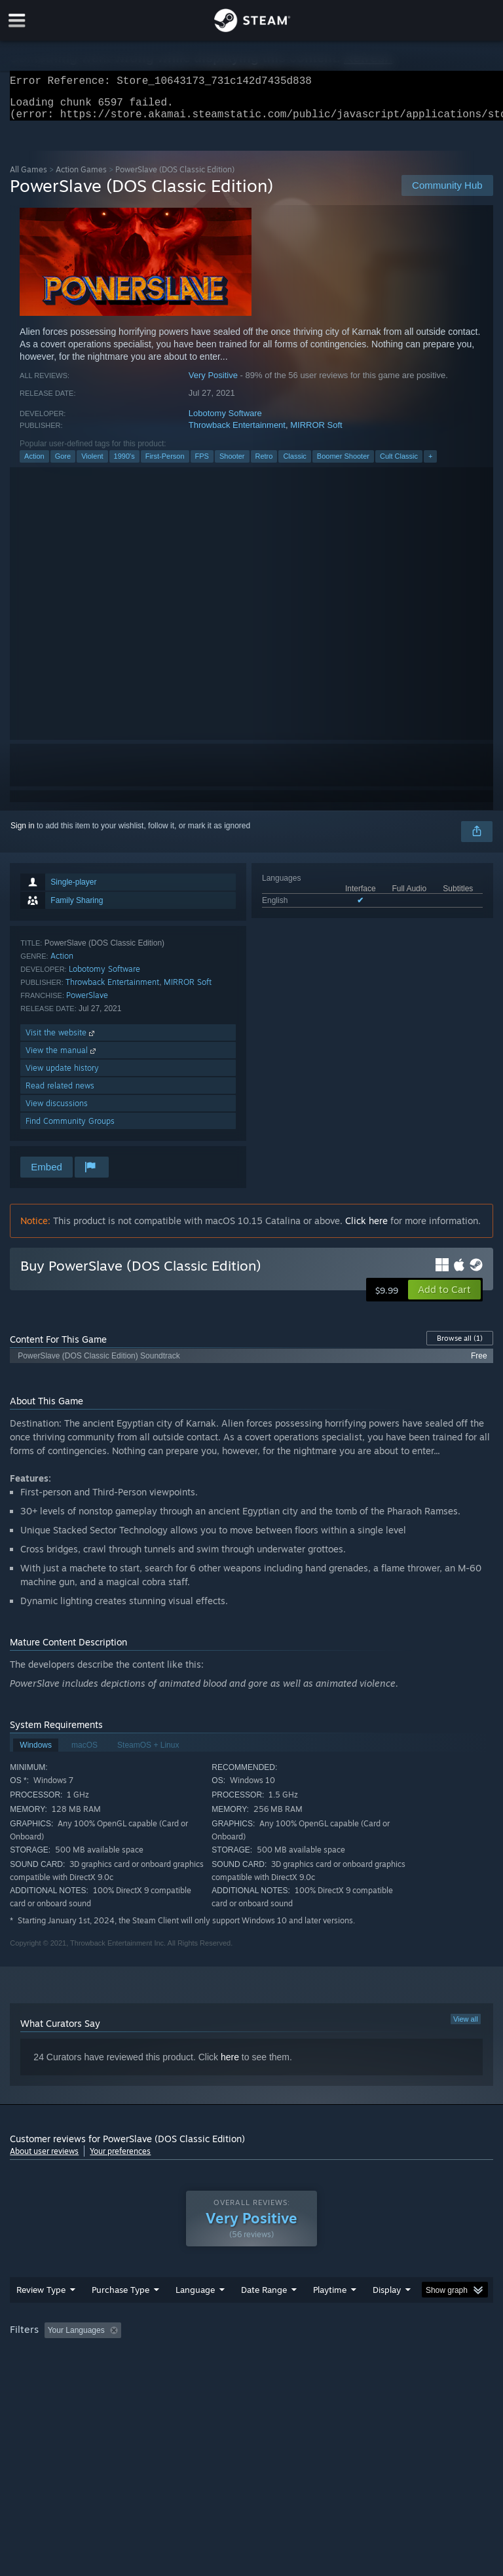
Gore (63, 464)
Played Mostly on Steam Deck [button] (403, 2356)
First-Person (165, 464)
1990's (124, 464)
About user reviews (44, 2159)
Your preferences (120, 2159)
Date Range (264, 2316)
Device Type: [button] (214, 2374)
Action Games (81, 177)
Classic (294, 464)
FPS (202, 464)
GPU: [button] (156, 2374)
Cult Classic (399, 464)
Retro (264, 464)
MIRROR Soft (316, 433)
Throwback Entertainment (237, 433)
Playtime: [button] (309, 2356)
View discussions (57, 1111)
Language (195, 2316)
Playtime (329, 2316)
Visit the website (61, 1040)
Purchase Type (120, 2316)
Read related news (60, 1093)
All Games (28, 177)
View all (465, 2027)
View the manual (62, 1058)
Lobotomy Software (225, 421)
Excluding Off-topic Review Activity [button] (208, 2356)
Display (387, 2316)
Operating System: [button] (45, 2374)
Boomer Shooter (343, 464)
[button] (444, 1297)
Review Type (40, 2316)
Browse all (460, 1346)
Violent (92, 464)
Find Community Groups (70, 1129)
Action (34, 464)
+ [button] (430, 464)
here (230, 2065)
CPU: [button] (112, 2374)
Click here (366, 1228)
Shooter (232, 464)
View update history (62, 1076)
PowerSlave (87, 1003)
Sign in (22, 833)
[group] (251, 2365)
